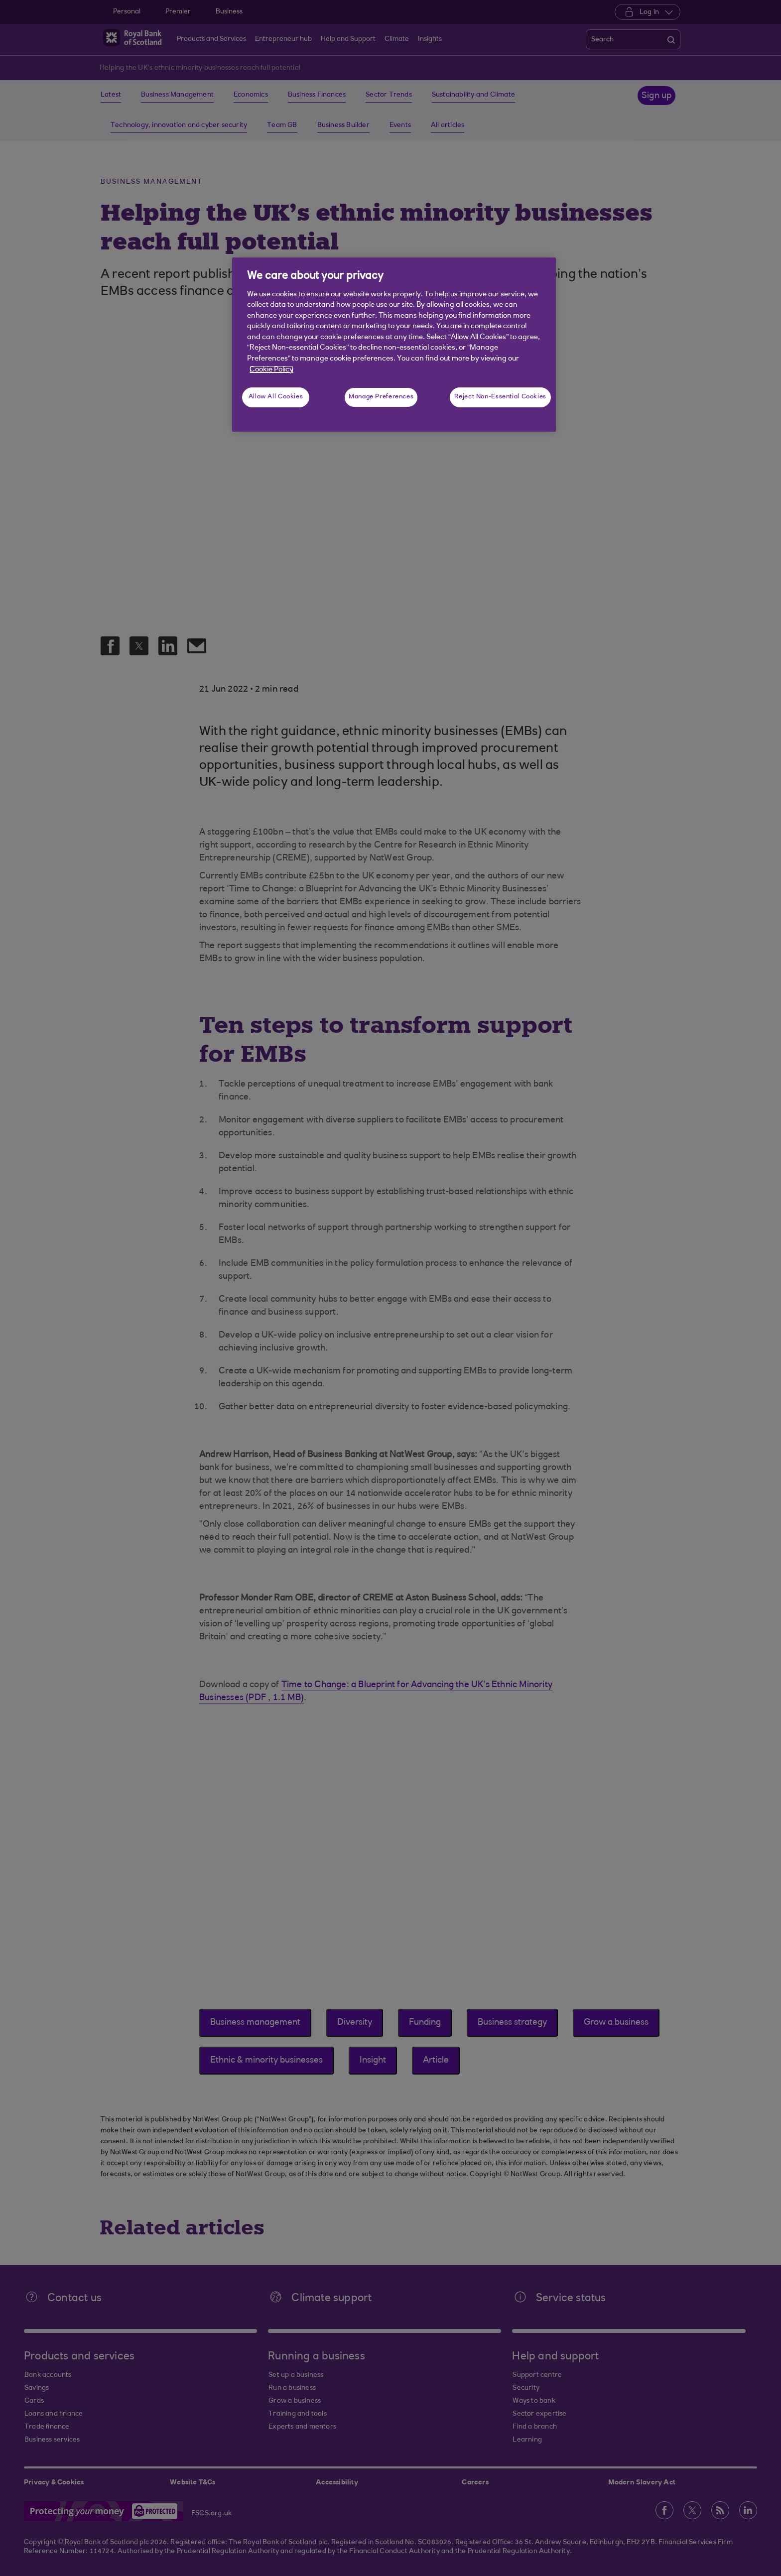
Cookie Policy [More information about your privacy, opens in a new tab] (271, 369)
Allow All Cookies (276, 397)
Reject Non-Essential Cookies (500, 397)
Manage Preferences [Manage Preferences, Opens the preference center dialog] (381, 397)
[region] (394, 344)
